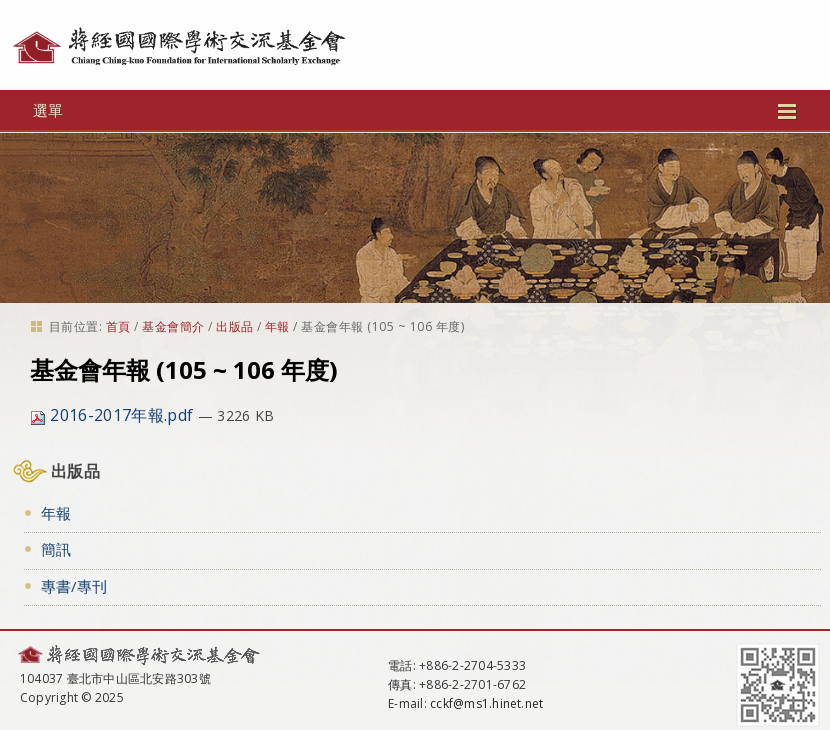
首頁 (118, 326)
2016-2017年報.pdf (113, 415)
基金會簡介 (173, 326)
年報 (277, 326)
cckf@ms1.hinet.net (486, 703)
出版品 (234, 326)
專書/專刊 (74, 586)
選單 (415, 110)
